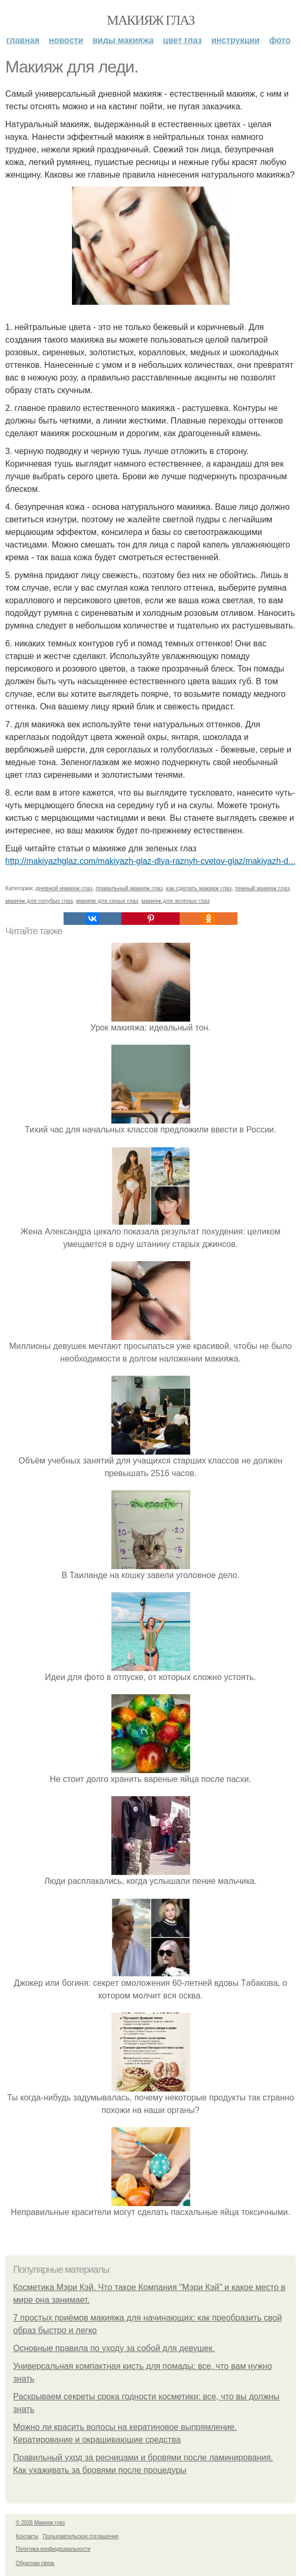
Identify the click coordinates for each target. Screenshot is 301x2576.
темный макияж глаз (262, 888)
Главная (22, 40)
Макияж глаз (150, 20)
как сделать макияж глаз (199, 888)
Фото (279, 40)
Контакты (27, 2536)
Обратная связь (35, 2563)
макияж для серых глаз (107, 901)
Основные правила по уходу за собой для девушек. (114, 2348)
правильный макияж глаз (129, 888)
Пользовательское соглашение (81, 2536)
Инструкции (235, 40)
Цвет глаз (182, 40)
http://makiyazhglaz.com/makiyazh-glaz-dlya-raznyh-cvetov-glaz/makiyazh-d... (150, 861)
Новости (66, 40)
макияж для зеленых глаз (175, 901)
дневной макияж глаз (64, 888)
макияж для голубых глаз (39, 901)
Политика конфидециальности (53, 2549)
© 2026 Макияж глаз (40, 2523)
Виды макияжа (122, 40)
